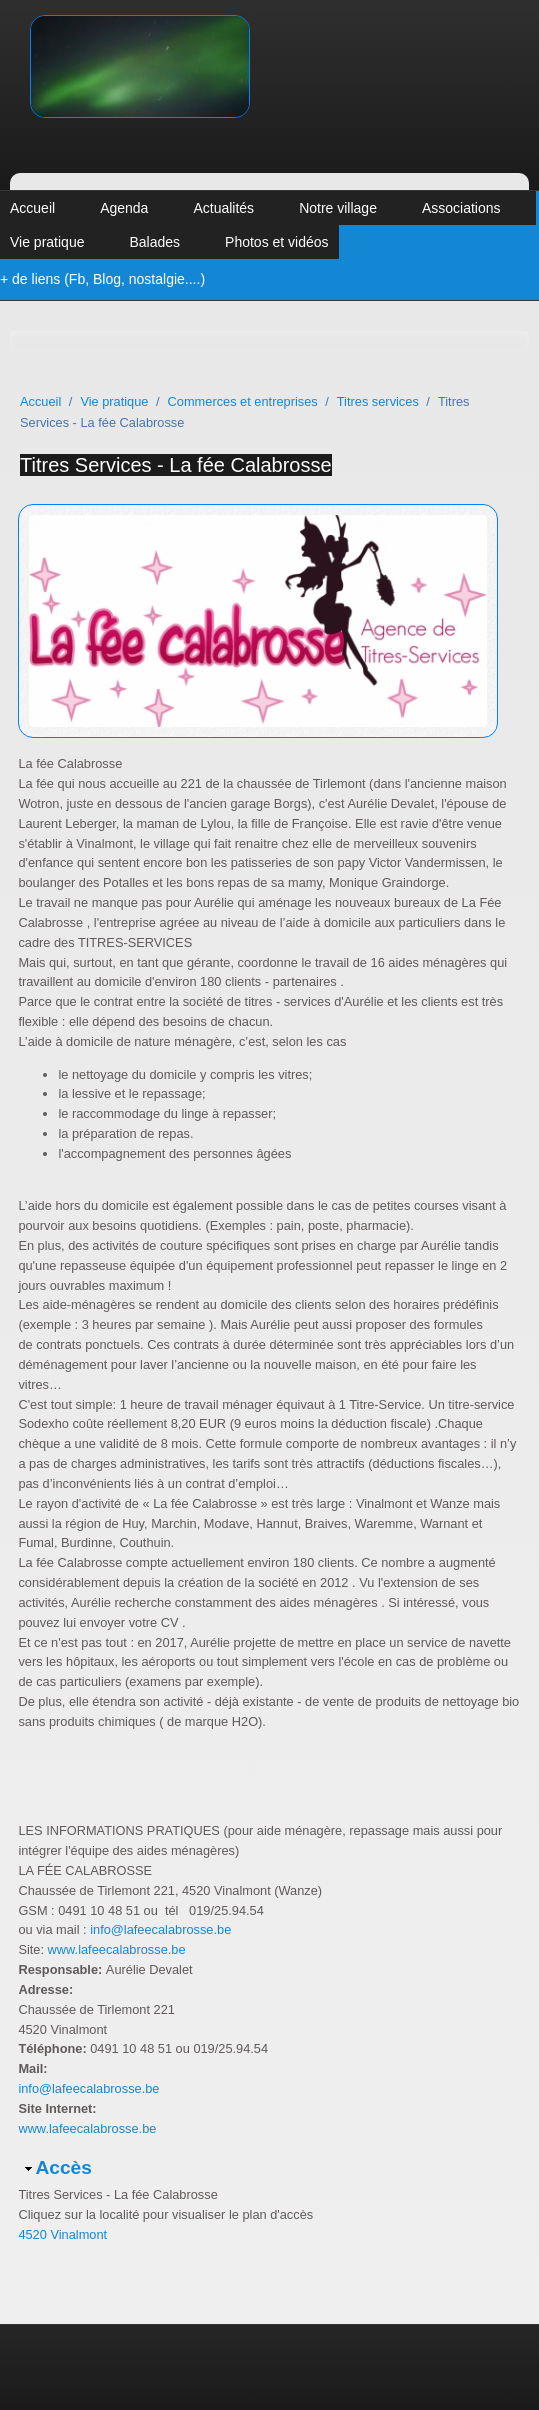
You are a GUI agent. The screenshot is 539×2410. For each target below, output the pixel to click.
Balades (154, 242)
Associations (461, 208)
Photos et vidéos (277, 242)
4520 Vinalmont (62, 2234)
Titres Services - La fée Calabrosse (176, 465)
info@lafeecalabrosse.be (159, 1929)
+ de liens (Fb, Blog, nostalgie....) (102, 279)
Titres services (378, 401)
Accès (63, 2167)
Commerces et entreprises (243, 401)
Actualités (223, 208)
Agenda (124, 208)
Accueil (32, 208)
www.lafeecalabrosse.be (117, 1949)
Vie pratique (47, 242)
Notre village (338, 208)
